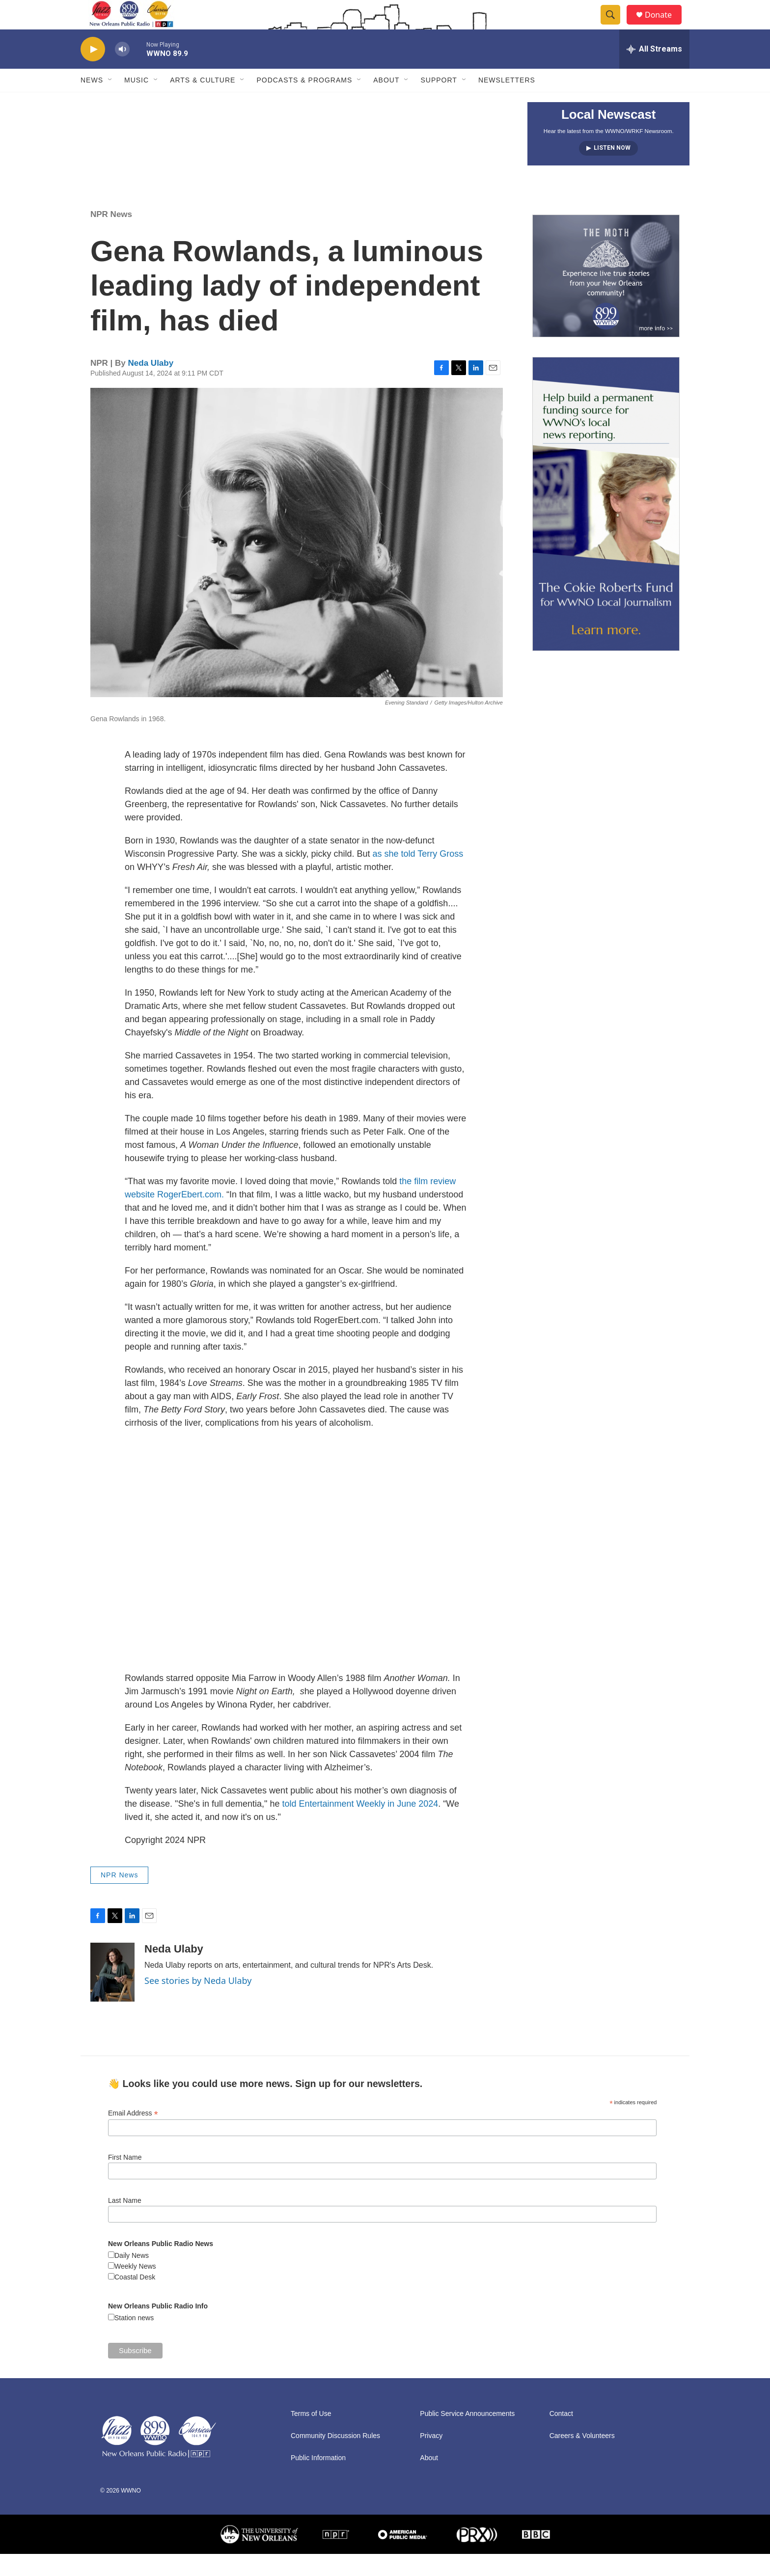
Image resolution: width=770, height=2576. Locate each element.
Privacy (431, 2458)
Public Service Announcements (467, 2436)
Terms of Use (311, 2436)
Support (438, 102)
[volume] (122, 71)
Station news (134, 2340)
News (92, 102)
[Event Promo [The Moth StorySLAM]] (606, 298)
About (386, 102)
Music (136, 102)
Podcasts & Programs (304, 102)
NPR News (111, 236)
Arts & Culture (202, 102)
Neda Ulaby (151, 385)
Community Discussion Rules (335, 2458)
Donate (664, 26)
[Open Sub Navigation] (110, 102)
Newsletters (506, 102)
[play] (93, 71)
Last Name (124, 2222)
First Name (124, 2179)
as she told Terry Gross (418, 876)
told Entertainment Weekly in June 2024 (360, 1826)
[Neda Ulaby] (112, 1994)
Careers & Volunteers (582, 2458)
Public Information (318, 2480)
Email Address (133, 2135)
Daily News (131, 2277)
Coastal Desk (134, 2299)
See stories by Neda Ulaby (197, 2002)
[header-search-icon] (615, 26)
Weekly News (135, 2288)
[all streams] (654, 71)
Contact (561, 2436)
